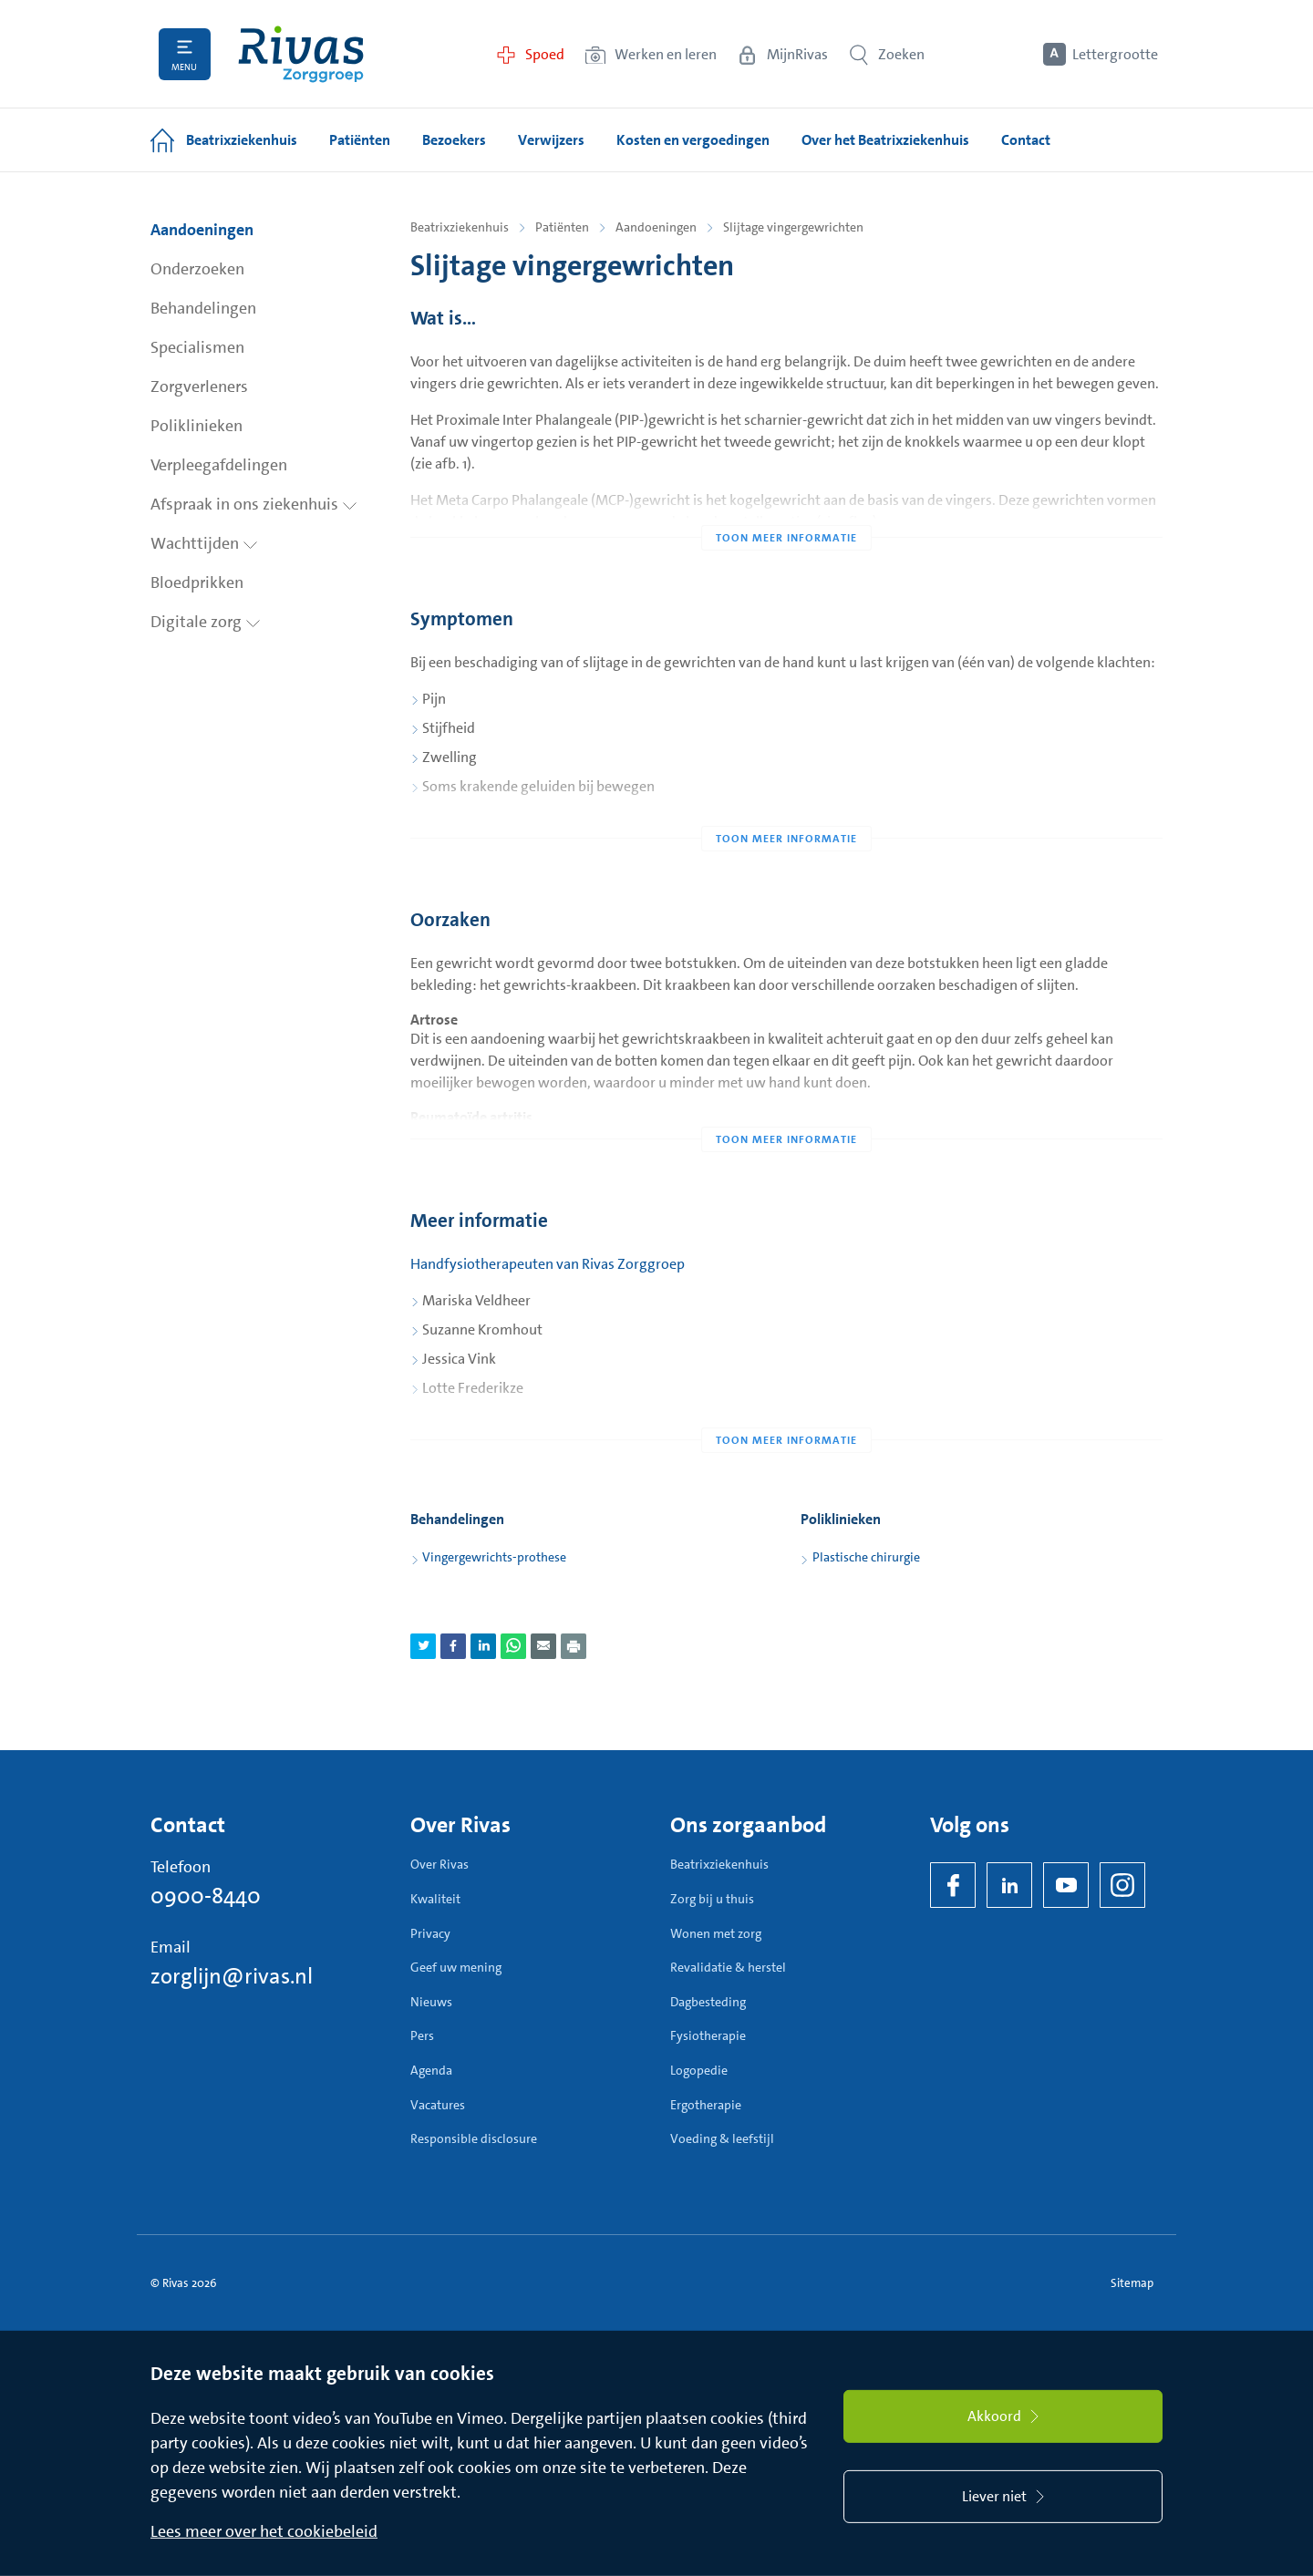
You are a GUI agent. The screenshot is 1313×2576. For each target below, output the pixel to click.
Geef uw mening (455, 1967)
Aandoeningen (201, 230)
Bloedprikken (196, 582)
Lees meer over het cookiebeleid (263, 2531)
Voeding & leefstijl (722, 2138)
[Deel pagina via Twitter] (423, 1646)
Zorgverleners (199, 386)
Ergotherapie (705, 2105)
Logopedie (699, 2070)
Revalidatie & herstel (728, 1967)
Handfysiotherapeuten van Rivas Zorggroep (547, 1263)
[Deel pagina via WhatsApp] (513, 1646)
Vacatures (437, 2105)
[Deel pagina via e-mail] (543, 1646)
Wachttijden (204, 543)
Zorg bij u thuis (712, 1899)
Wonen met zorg (715, 1933)
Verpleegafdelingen (218, 465)
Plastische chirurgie (866, 1557)
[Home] (301, 54)
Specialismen (197, 347)
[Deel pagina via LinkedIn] (483, 1646)
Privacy (430, 1933)
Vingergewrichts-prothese (494, 1557)
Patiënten (562, 227)
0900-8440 (205, 1896)
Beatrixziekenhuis (459, 227)
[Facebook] (953, 1885)
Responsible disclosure (473, 2138)
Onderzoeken (197, 269)
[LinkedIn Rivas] (1009, 1885)
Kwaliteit (435, 1899)
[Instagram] (1122, 1885)
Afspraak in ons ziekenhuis (253, 504)
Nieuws (431, 2002)
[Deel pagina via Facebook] (453, 1646)
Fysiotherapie (708, 2035)
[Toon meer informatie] (786, 501)
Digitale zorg (205, 622)
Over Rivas (439, 1864)
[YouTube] (1066, 1885)
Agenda (431, 2070)
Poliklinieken (196, 426)
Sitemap (1132, 2283)
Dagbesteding (708, 2002)
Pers (422, 2035)
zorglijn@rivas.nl (231, 1976)
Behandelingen (203, 308)
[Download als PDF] (573, 1646)
